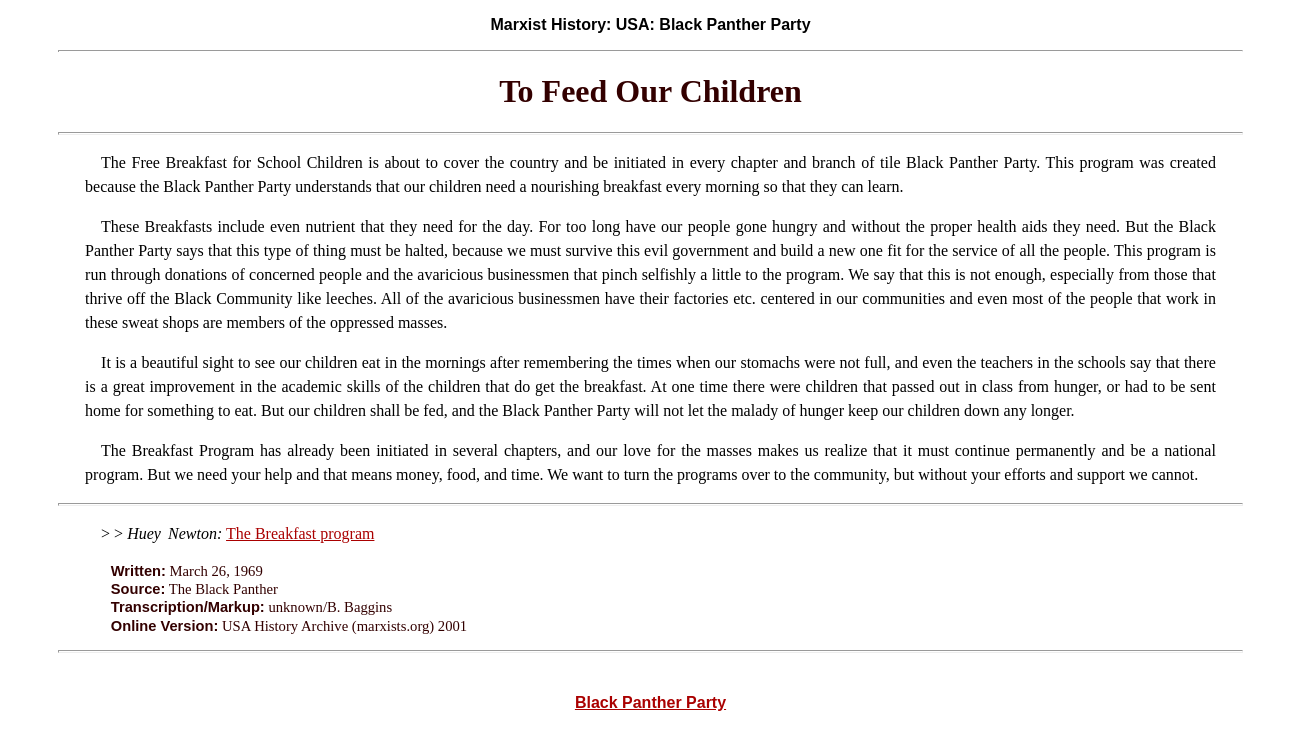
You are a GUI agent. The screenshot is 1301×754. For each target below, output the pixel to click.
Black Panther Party (650, 702)
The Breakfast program (300, 533)
